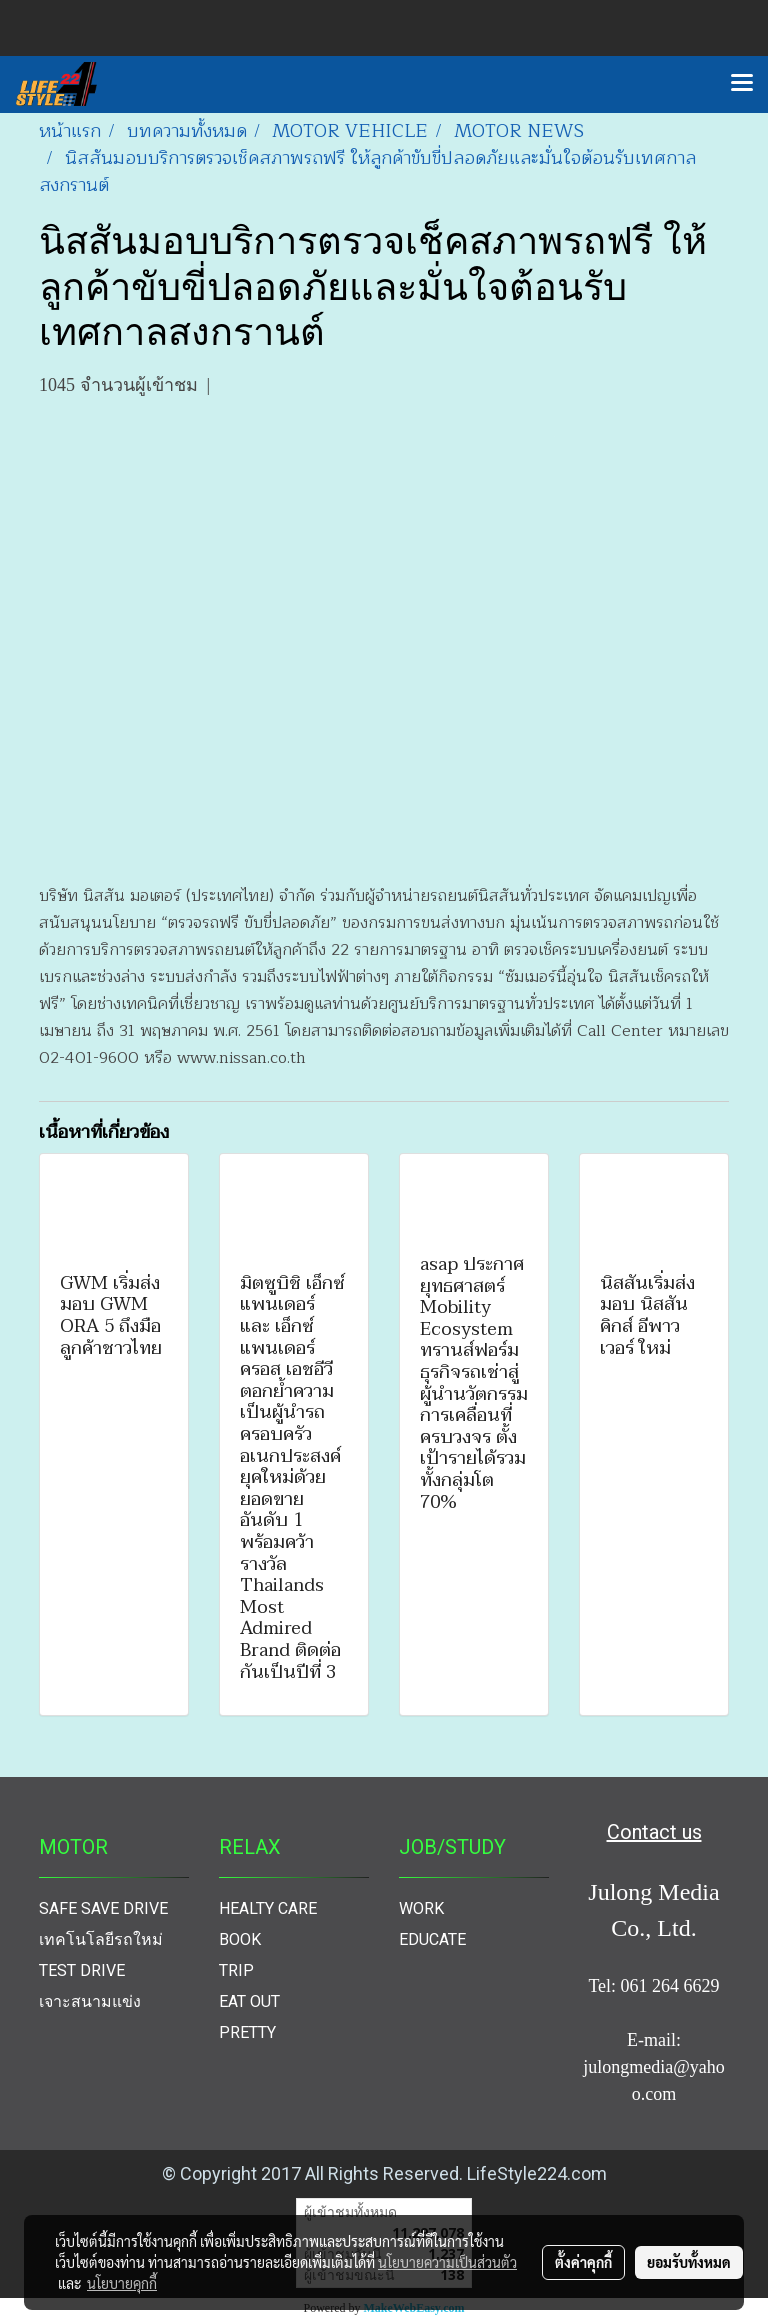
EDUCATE (432, 1939)
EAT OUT (249, 2001)
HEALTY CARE (268, 1908)
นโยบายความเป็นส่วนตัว (447, 2262)
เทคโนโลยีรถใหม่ (101, 1939)
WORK (421, 1908)
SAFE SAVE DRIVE (103, 1908)
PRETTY (247, 2032)
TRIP (236, 1970)
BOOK (240, 1939)
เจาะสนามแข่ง (90, 2001)
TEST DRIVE (82, 1970)
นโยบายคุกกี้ (122, 2283)
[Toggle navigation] (742, 84)
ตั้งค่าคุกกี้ (583, 2262)
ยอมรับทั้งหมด (689, 2262)
